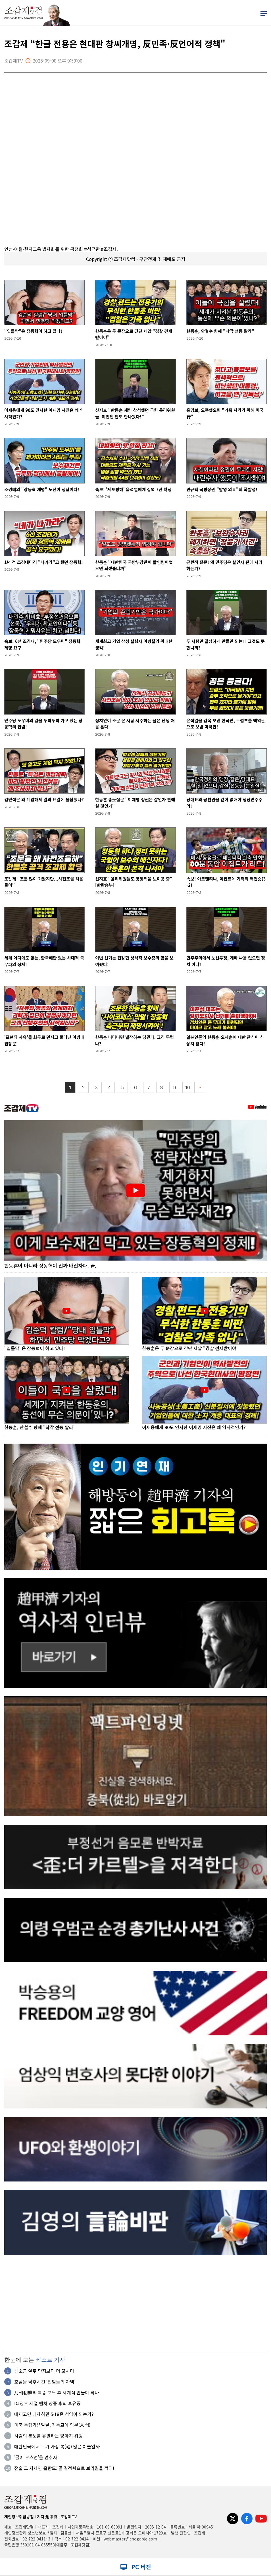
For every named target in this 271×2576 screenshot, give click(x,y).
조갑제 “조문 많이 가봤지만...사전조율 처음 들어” (43, 882)
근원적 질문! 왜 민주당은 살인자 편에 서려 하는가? (224, 565)
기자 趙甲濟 (47, 2516)
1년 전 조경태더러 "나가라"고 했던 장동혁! (43, 562)
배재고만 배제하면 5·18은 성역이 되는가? (54, 2414)
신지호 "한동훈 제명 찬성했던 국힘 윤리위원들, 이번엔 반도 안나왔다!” (135, 413)
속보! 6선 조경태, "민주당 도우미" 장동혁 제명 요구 (42, 644)
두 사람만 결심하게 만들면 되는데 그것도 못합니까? (225, 644)
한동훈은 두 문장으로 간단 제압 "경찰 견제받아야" (133, 334)
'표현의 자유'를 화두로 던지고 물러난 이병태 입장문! (44, 1040)
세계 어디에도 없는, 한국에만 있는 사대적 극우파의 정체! (44, 961)
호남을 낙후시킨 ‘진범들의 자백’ (44, 2381)
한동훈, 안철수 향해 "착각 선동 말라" (220, 331)
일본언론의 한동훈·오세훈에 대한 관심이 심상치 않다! (225, 1040)
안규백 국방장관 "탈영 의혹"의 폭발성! (221, 489)
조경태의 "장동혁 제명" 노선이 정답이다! (41, 489)
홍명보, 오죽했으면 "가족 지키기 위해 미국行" (225, 413)
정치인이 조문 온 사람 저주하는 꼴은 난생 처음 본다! (135, 723)
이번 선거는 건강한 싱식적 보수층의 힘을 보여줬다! (134, 961)
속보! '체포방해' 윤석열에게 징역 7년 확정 (133, 489)
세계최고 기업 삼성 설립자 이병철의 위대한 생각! (133, 644)
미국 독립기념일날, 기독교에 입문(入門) (52, 2425)
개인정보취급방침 (19, 2516)
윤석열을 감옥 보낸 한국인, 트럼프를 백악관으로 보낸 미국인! (225, 723)
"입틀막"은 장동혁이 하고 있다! (33, 331)
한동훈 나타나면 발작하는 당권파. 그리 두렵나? (134, 1040)
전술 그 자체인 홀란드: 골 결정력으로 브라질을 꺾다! (64, 2468)
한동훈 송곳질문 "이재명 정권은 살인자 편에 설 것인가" (135, 802)
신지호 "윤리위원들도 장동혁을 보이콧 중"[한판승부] (133, 882)
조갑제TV (69, 2516)
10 (187, 1087)
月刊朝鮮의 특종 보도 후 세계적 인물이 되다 (56, 2392)
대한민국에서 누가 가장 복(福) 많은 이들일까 (57, 2446)
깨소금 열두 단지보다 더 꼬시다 (44, 2371)
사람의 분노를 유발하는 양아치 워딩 (48, 2435)
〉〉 (200, 1087)
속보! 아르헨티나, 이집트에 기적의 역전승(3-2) (226, 882)
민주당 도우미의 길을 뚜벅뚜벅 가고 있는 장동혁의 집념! (43, 723)
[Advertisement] (135, 2303)
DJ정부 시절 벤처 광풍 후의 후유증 (47, 2403)
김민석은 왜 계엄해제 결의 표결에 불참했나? (44, 799)
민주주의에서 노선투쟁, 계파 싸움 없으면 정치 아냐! (225, 961)
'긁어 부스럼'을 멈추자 (35, 2457)
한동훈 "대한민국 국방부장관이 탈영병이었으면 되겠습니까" (134, 565)
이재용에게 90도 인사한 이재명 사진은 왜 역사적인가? (44, 413)
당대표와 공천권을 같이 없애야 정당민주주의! (224, 802)
